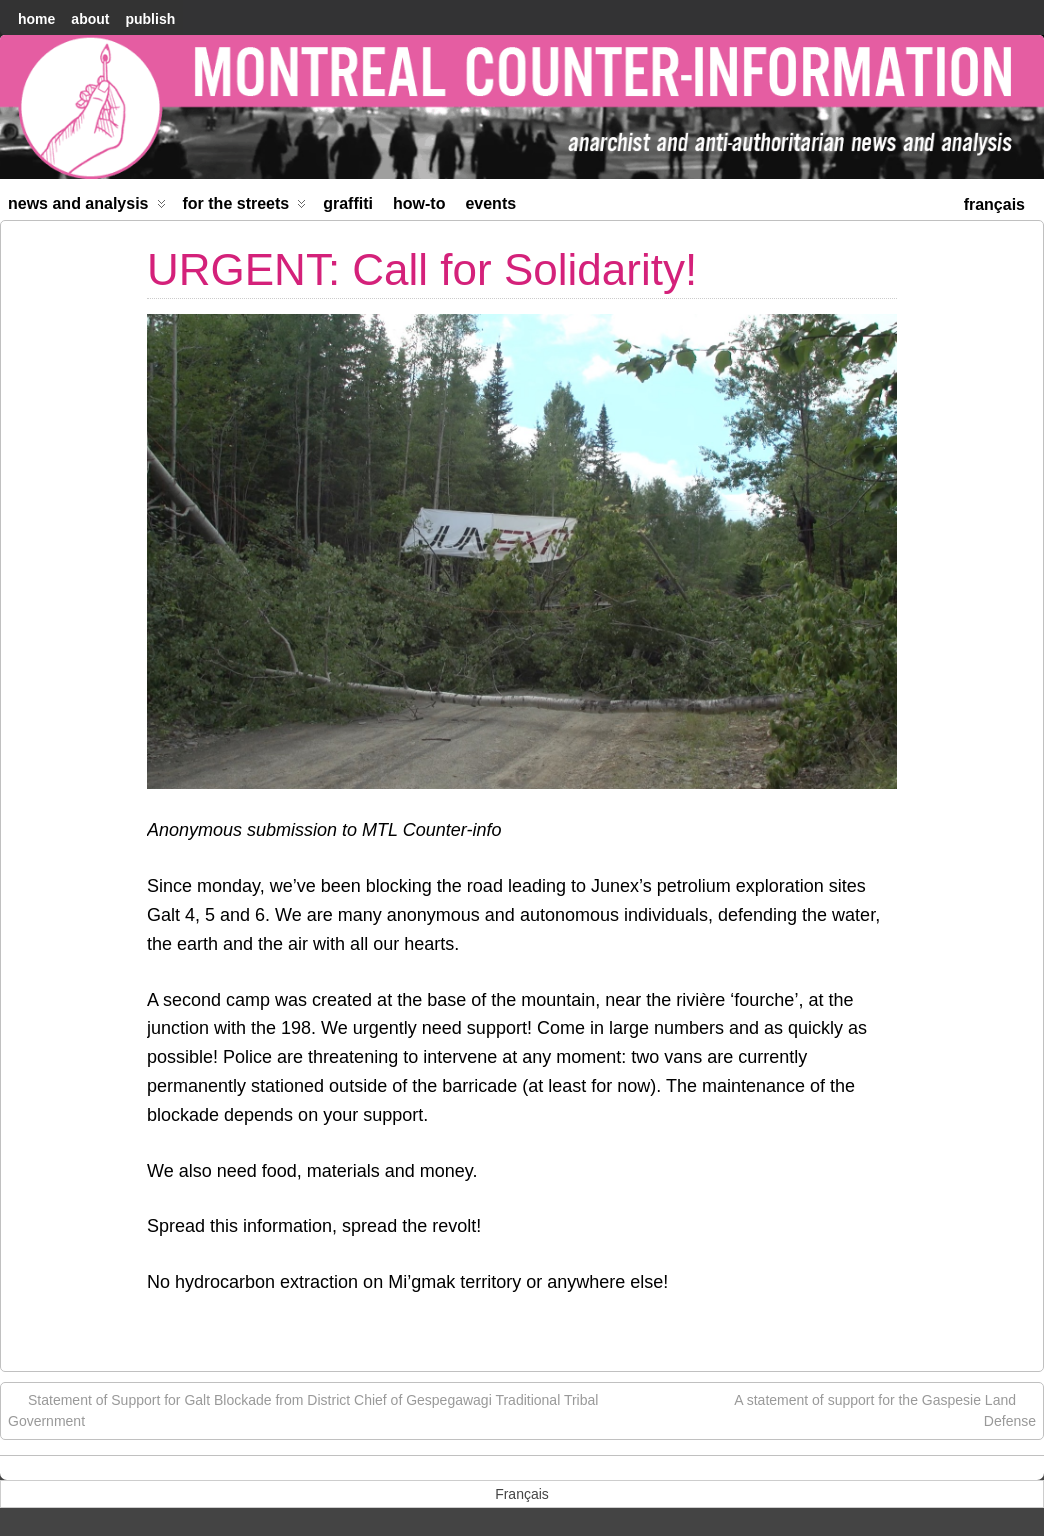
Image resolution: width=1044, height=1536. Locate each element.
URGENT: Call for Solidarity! (422, 269)
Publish (150, 19)
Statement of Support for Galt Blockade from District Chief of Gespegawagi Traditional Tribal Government (303, 1409)
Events (490, 203)
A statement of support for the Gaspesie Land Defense (885, 1409)
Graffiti (348, 203)
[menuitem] (994, 202)
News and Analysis (87, 207)
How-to (419, 203)
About (90, 19)
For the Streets (245, 207)
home (36, 19)
